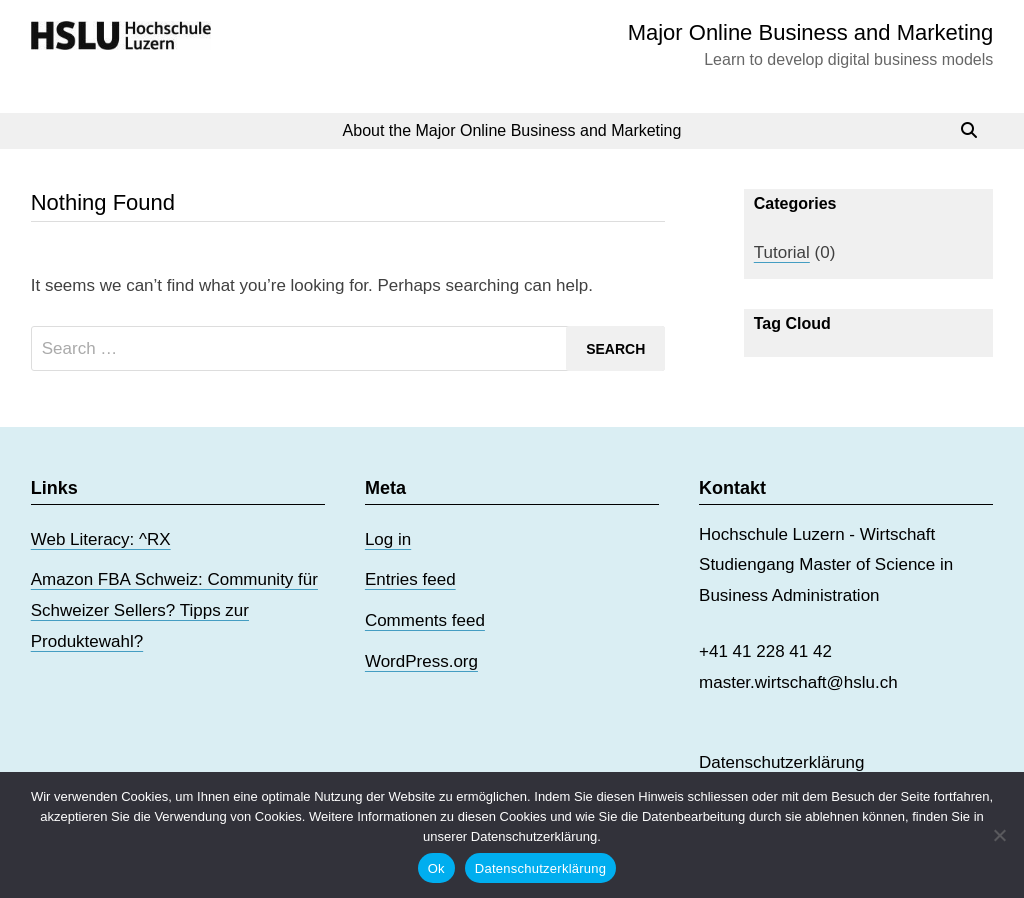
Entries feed (410, 579)
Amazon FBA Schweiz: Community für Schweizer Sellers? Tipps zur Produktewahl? (174, 610)
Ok (436, 868)
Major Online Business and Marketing (811, 32)
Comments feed (425, 620)
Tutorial (782, 252)
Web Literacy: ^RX (101, 539)
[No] (999, 835)
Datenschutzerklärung (781, 762)
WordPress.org (421, 661)
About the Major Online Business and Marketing (512, 130)
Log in (388, 539)
